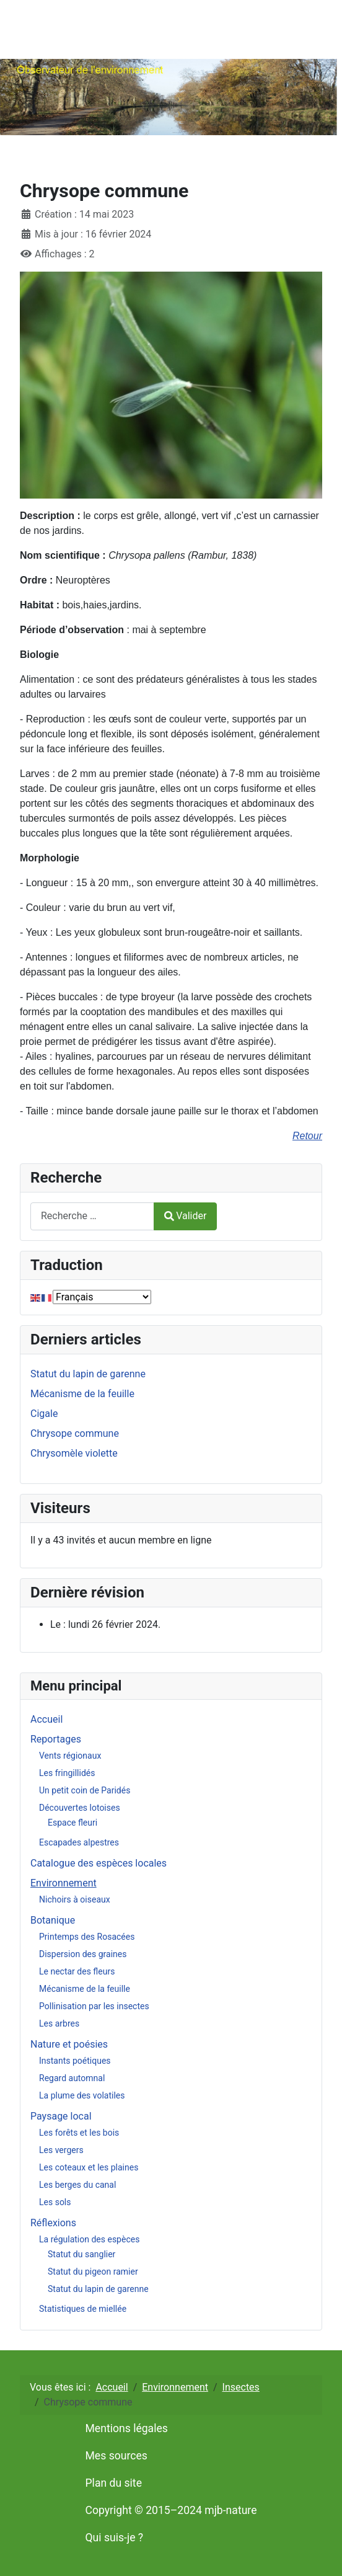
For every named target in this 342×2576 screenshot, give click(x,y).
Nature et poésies (69, 2044)
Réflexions (53, 2223)
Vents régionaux (70, 1756)
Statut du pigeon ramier (93, 2271)
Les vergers (61, 2150)
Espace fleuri (72, 1823)
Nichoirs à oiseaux (74, 1899)
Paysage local (61, 2116)
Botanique (52, 1920)
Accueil (46, 1719)
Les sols (55, 2202)
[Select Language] (102, 1297)
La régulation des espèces (89, 2239)
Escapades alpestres (79, 1842)
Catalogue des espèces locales (98, 1863)
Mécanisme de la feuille (84, 1989)
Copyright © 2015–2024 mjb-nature (171, 2510)
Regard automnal (72, 2078)
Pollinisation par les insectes (94, 2006)
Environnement (63, 1883)
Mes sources (116, 2455)
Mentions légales (127, 2428)
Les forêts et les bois (79, 2133)
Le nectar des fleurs (77, 1971)
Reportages (55, 1739)
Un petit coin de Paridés (84, 1790)
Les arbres (59, 2023)
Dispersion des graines (82, 1954)
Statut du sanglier (81, 2254)
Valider (185, 1216)
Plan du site (114, 2483)
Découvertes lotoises (79, 1808)
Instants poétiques (75, 2061)
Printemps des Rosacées (86, 1937)
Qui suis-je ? (115, 2537)
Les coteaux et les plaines (88, 2167)
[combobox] (92, 1216)
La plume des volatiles (82, 2095)
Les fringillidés (67, 1773)
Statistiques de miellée (82, 2309)
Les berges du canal (77, 2185)
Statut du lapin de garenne (98, 2289)
